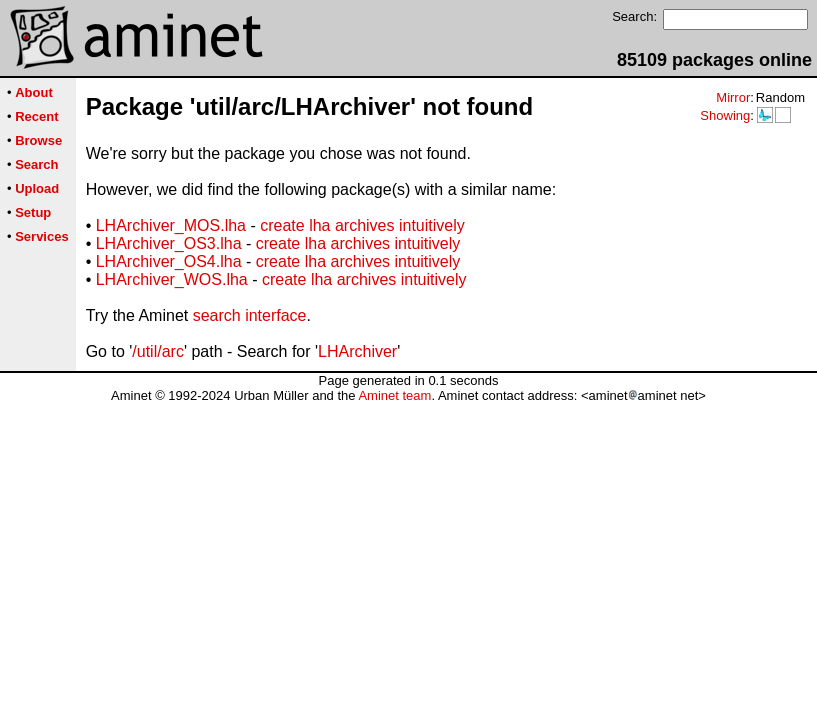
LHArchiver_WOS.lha (172, 279)
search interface (250, 315)
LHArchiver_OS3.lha (169, 243)
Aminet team (394, 395)
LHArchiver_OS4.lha (169, 261)
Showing (725, 115)
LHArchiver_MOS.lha (171, 225)
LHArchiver (357, 351)
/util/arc (158, 351)
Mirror (733, 97)
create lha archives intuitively (362, 225)
